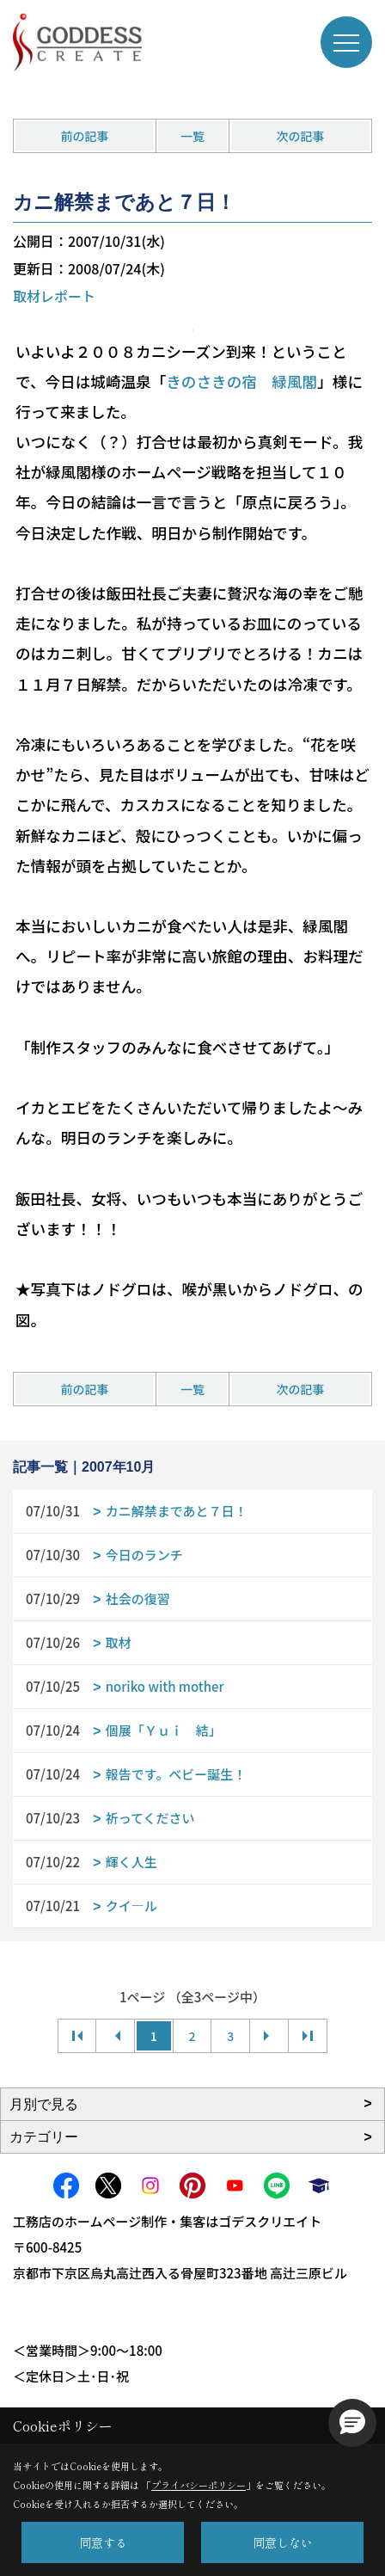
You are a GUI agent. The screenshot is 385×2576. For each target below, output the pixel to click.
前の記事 (85, 135)
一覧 (192, 135)
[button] (352, 2423)
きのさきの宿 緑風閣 (241, 381)
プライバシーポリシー (198, 2485)
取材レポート (54, 296)
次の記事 (300, 135)
